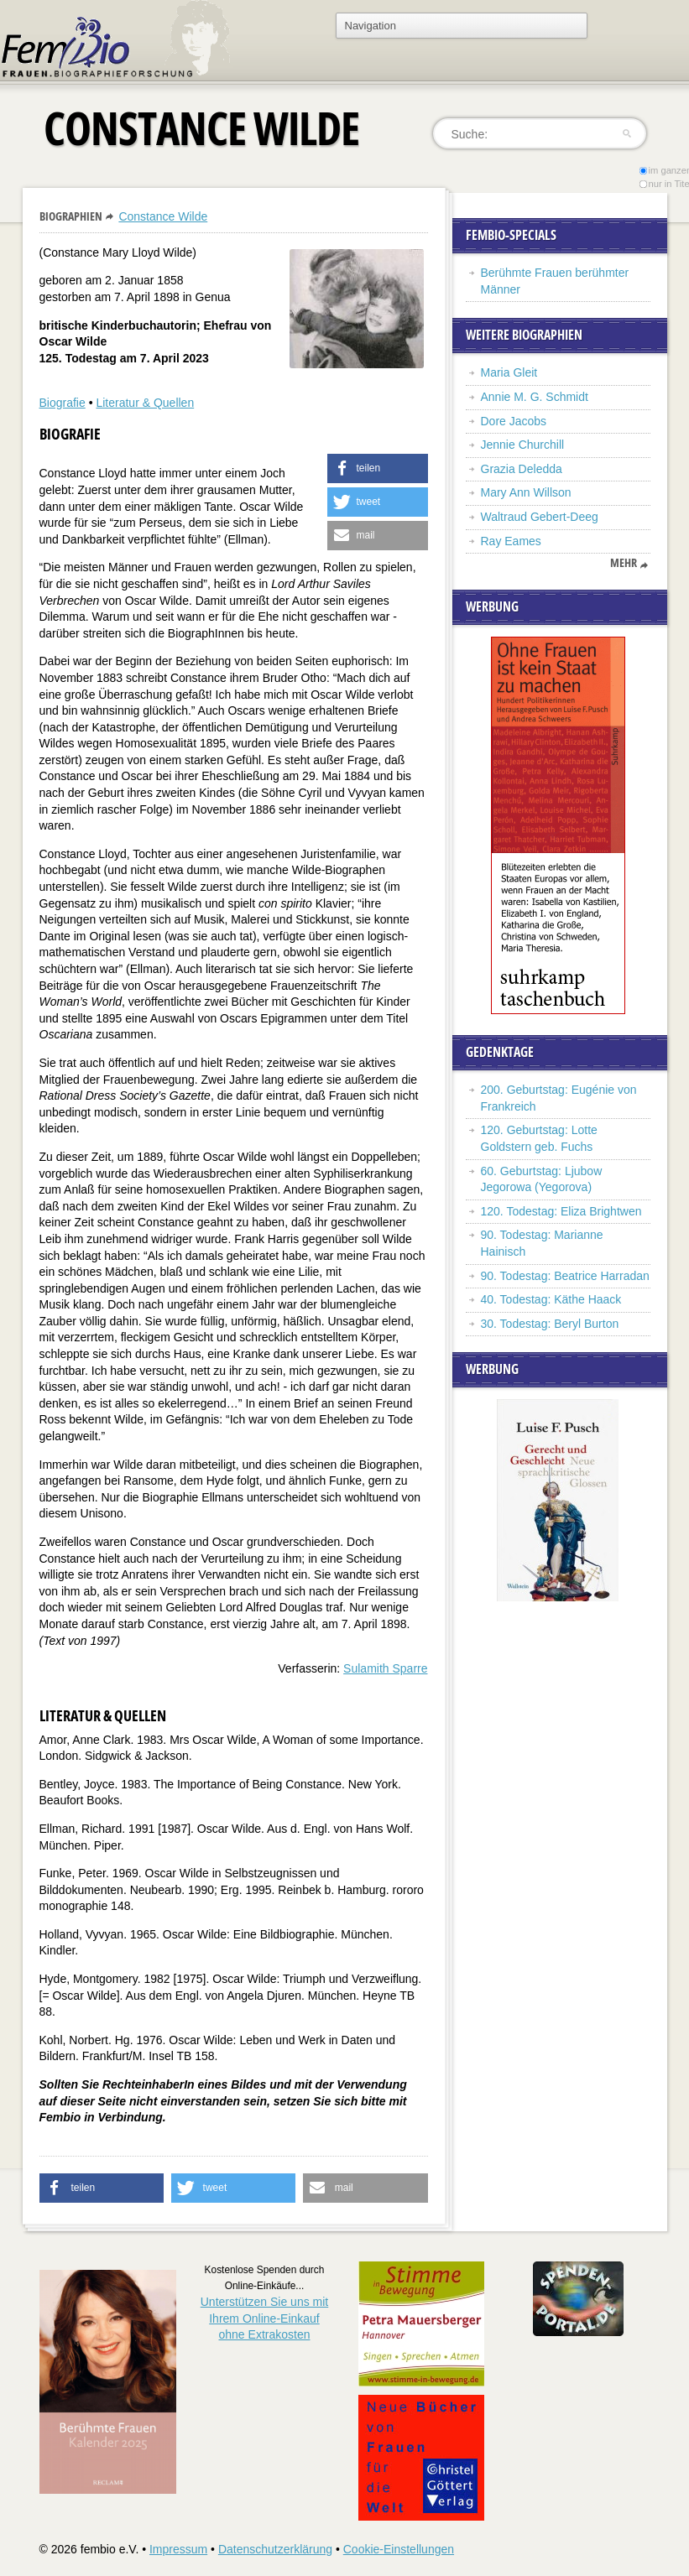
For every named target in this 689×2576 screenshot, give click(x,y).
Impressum (178, 2549)
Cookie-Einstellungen (398, 2549)
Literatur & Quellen (145, 402)
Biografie (62, 402)
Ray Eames (511, 541)
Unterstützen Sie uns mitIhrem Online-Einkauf (265, 2318)
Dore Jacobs (514, 421)
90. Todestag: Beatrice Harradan (565, 1276)
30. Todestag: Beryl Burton (550, 1323)
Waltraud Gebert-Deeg (539, 516)
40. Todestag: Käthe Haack (551, 1299)
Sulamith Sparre (385, 1668)
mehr (623, 563)
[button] (377, 468)
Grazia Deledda (521, 469)
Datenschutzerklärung (275, 2549)
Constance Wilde (162, 216)
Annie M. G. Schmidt (534, 396)
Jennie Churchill (523, 444)
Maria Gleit (509, 372)
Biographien (70, 216)
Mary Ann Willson (526, 492)
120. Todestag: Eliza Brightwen (561, 1211)
